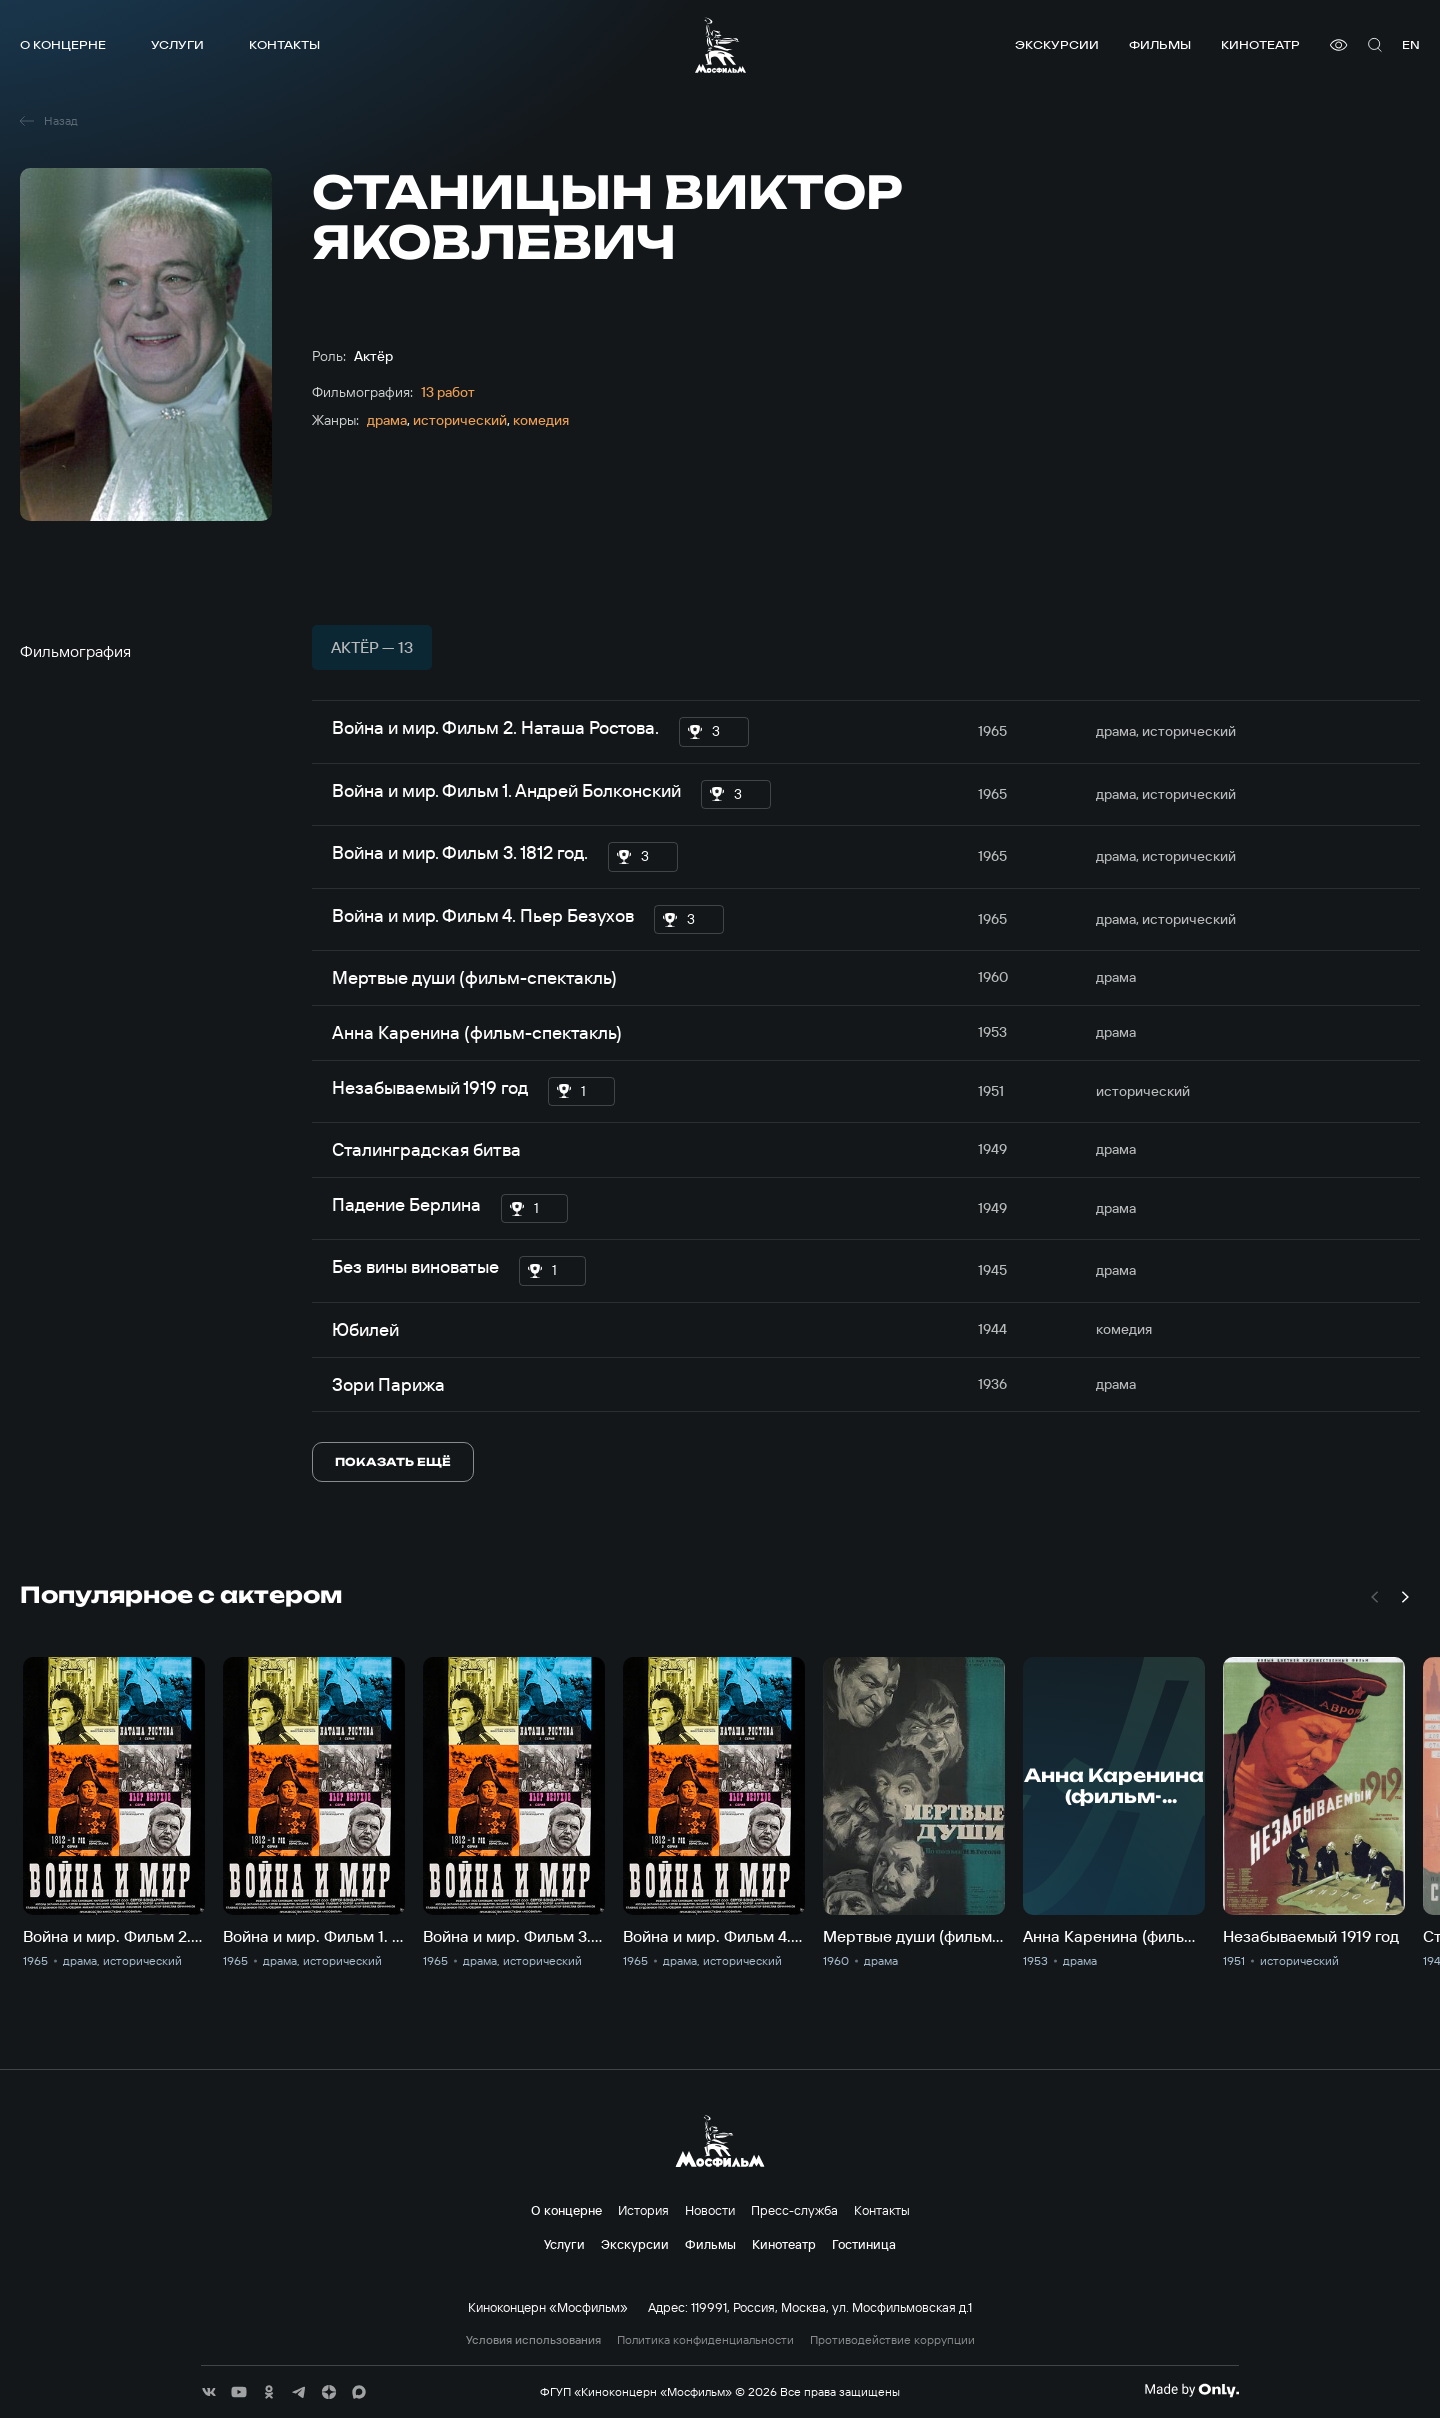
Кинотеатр (1260, 44)
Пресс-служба (794, 2210)
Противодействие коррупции (892, 2340)
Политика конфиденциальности (705, 2340)
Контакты (284, 44)
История (643, 2210)
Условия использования (533, 2340)
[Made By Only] (1191, 2390)
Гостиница (864, 2244)
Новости (710, 2210)
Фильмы (1160, 44)
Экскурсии (1057, 44)
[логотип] (720, 45)
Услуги (177, 44)
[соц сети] (209, 2392)
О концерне (63, 44)
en (1411, 44)
